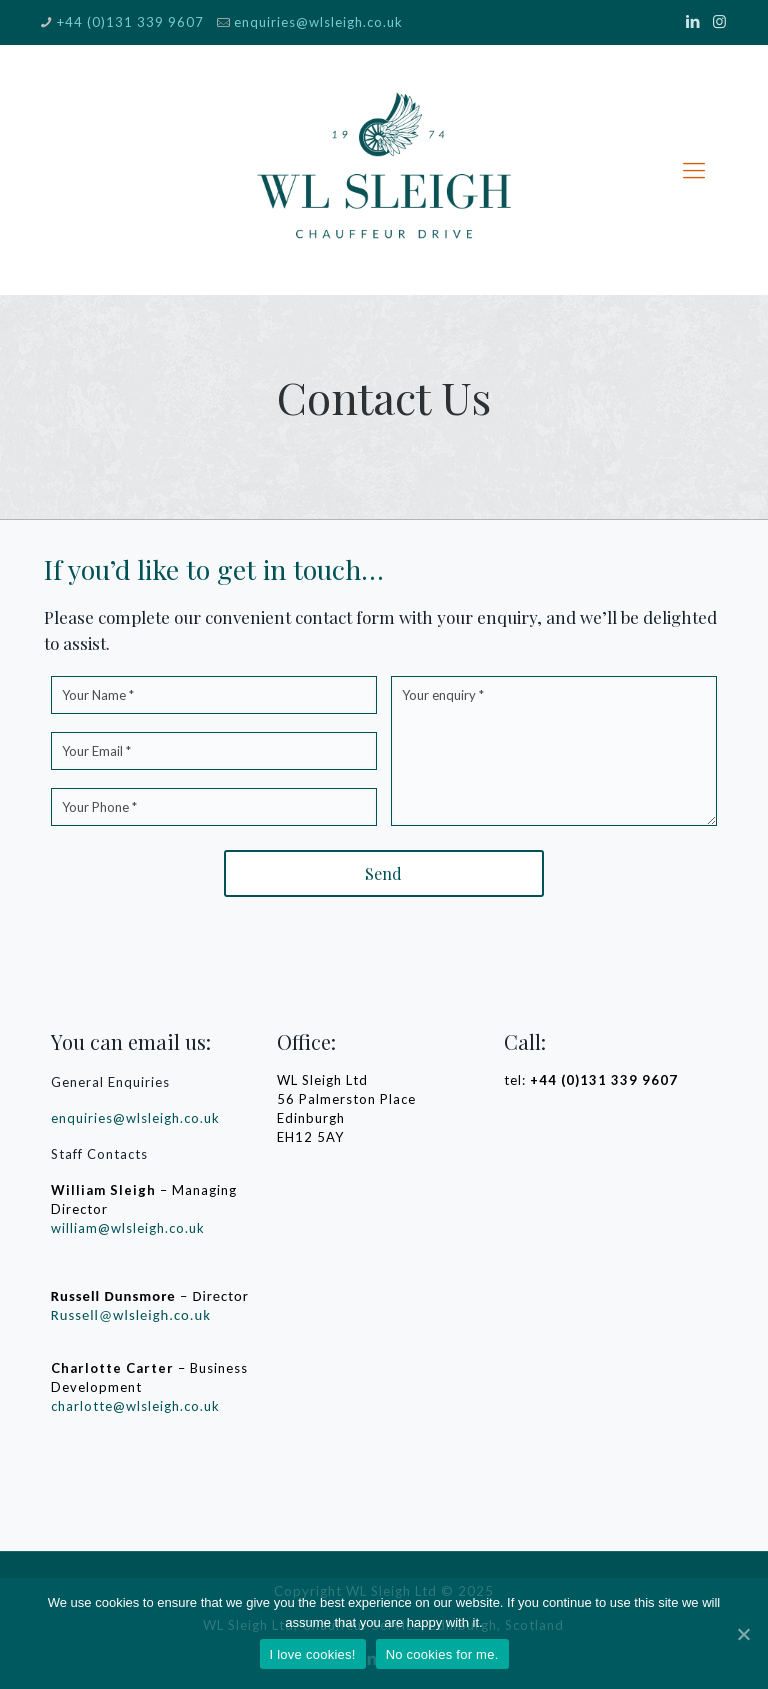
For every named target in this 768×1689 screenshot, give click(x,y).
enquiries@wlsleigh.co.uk (318, 22)
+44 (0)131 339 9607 (130, 22)
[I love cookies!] (743, 1634)
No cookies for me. (442, 1654)
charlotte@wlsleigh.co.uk (135, 1406)
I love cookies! (313, 1654)
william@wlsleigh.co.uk (128, 1228)
